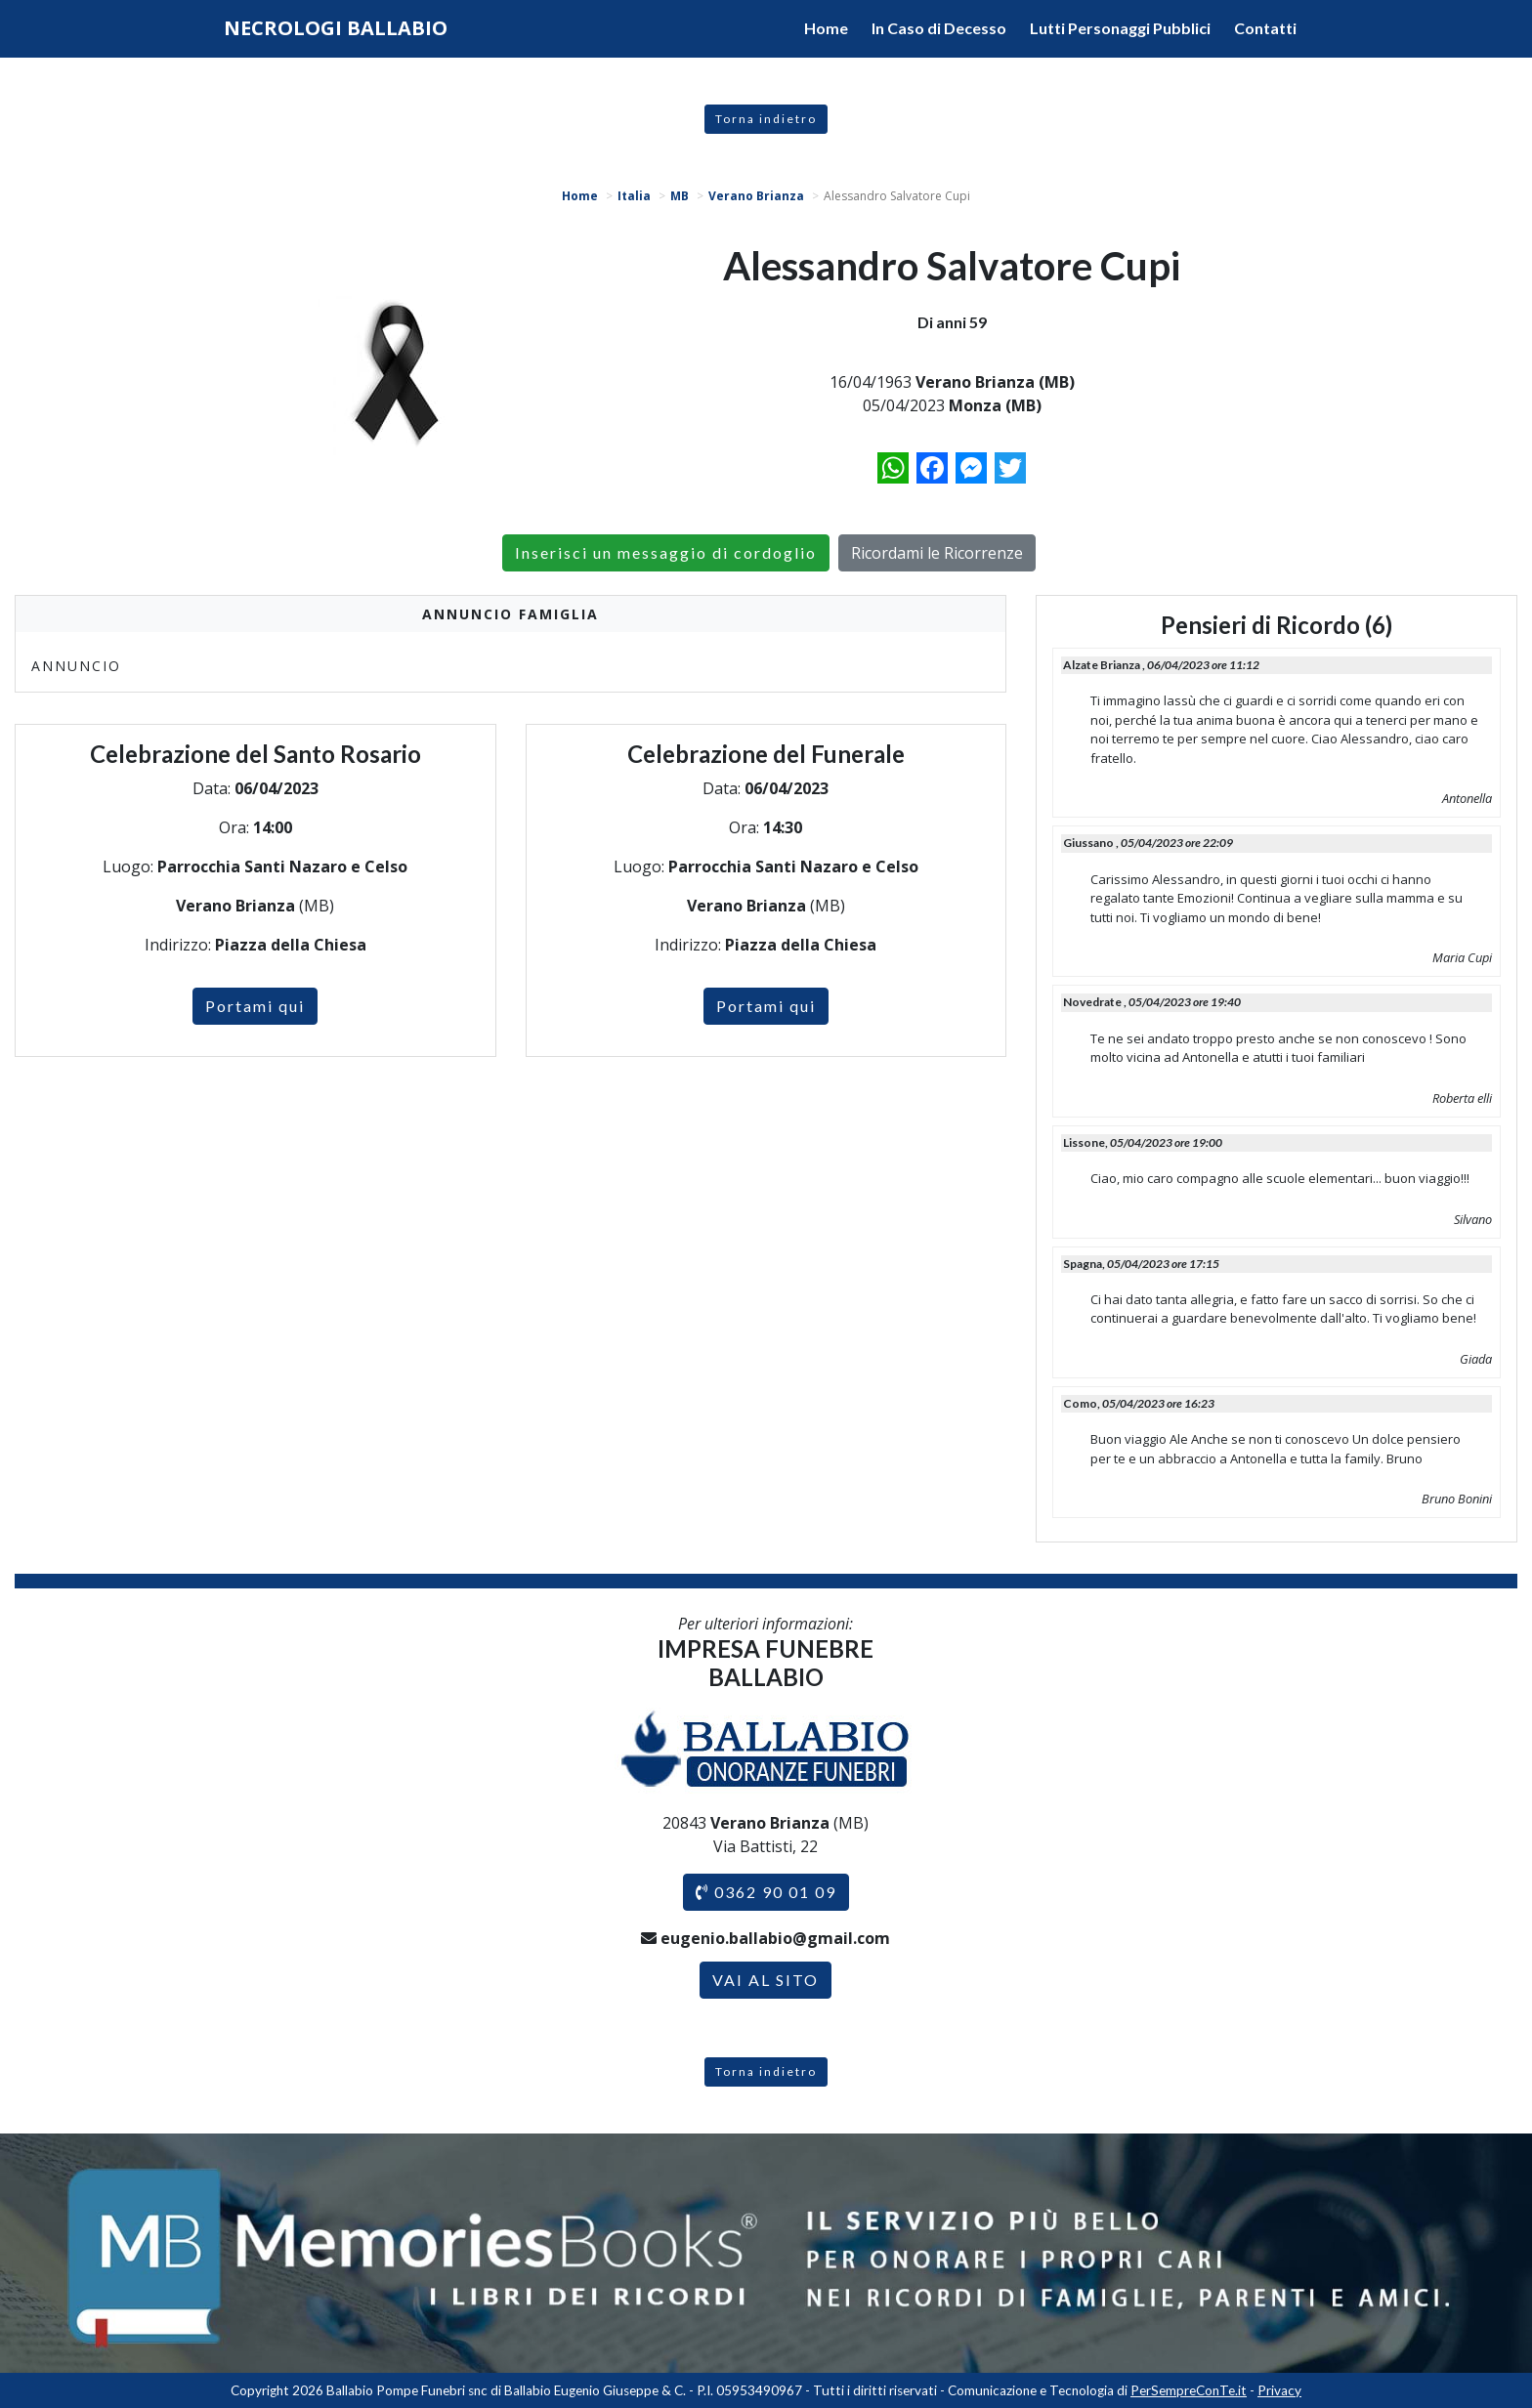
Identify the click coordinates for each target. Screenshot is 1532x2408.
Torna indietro (766, 118)
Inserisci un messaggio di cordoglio (666, 552)
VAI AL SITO (765, 1979)
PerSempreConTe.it (1188, 2390)
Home (826, 28)
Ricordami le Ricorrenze (937, 553)
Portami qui (255, 1005)
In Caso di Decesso (939, 28)
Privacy (1279, 2390)
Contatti (1265, 28)
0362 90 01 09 (766, 1891)
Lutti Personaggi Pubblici (1120, 28)
